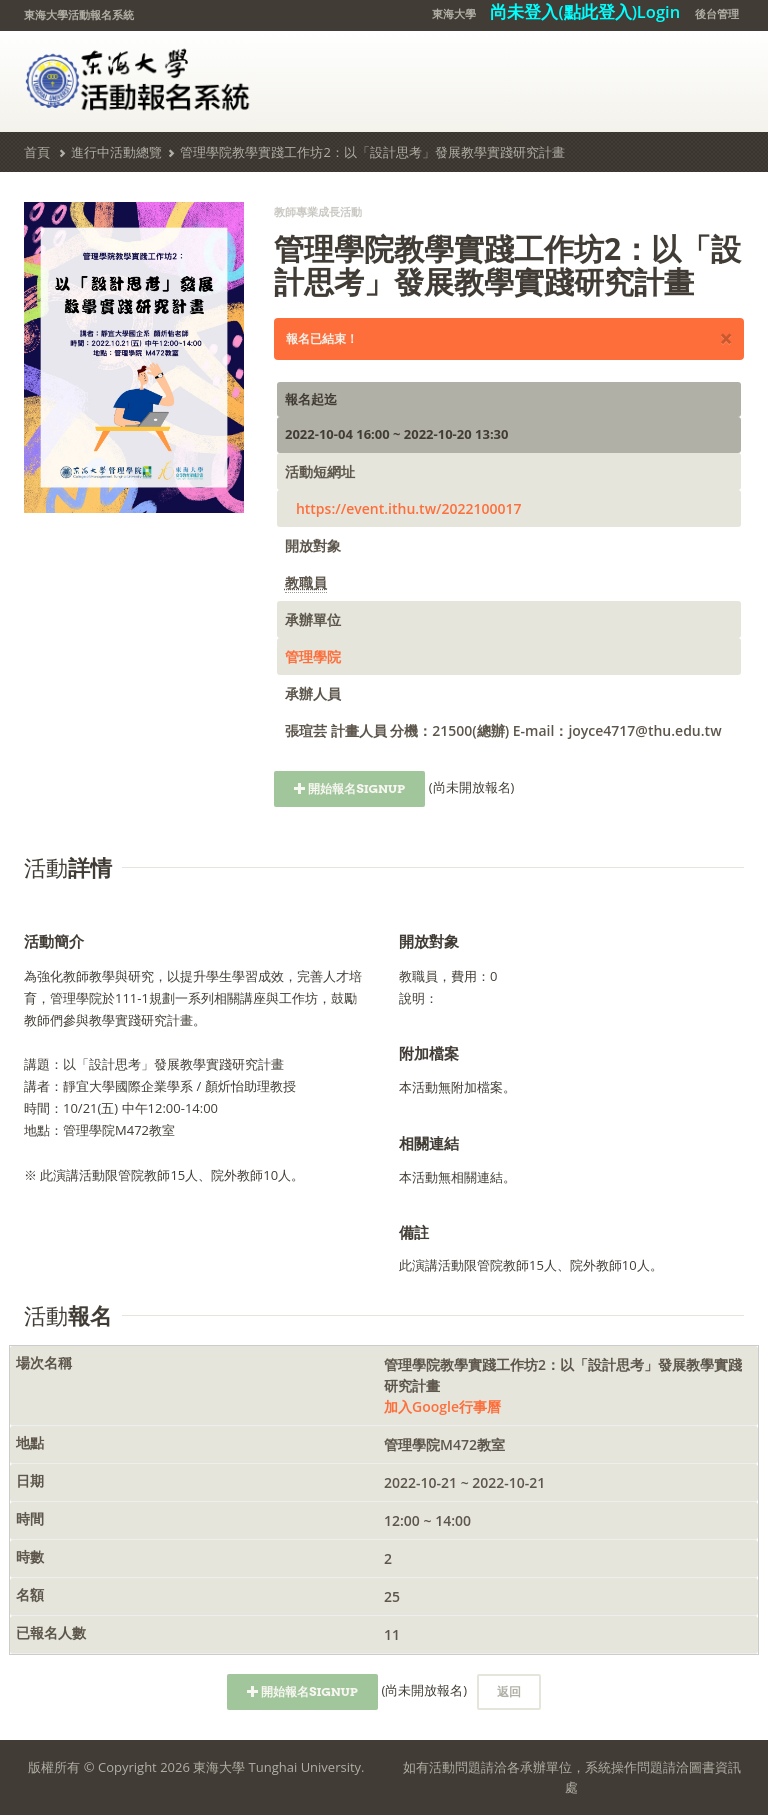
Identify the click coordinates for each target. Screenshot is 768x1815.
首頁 (37, 152)
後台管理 (717, 13)
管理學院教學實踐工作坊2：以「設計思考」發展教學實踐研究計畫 (372, 152)
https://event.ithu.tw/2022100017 (409, 508)
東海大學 (454, 13)
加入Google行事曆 (442, 1406)
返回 (509, 1691)
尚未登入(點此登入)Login (585, 11)
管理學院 (313, 656)
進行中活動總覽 (116, 152)
